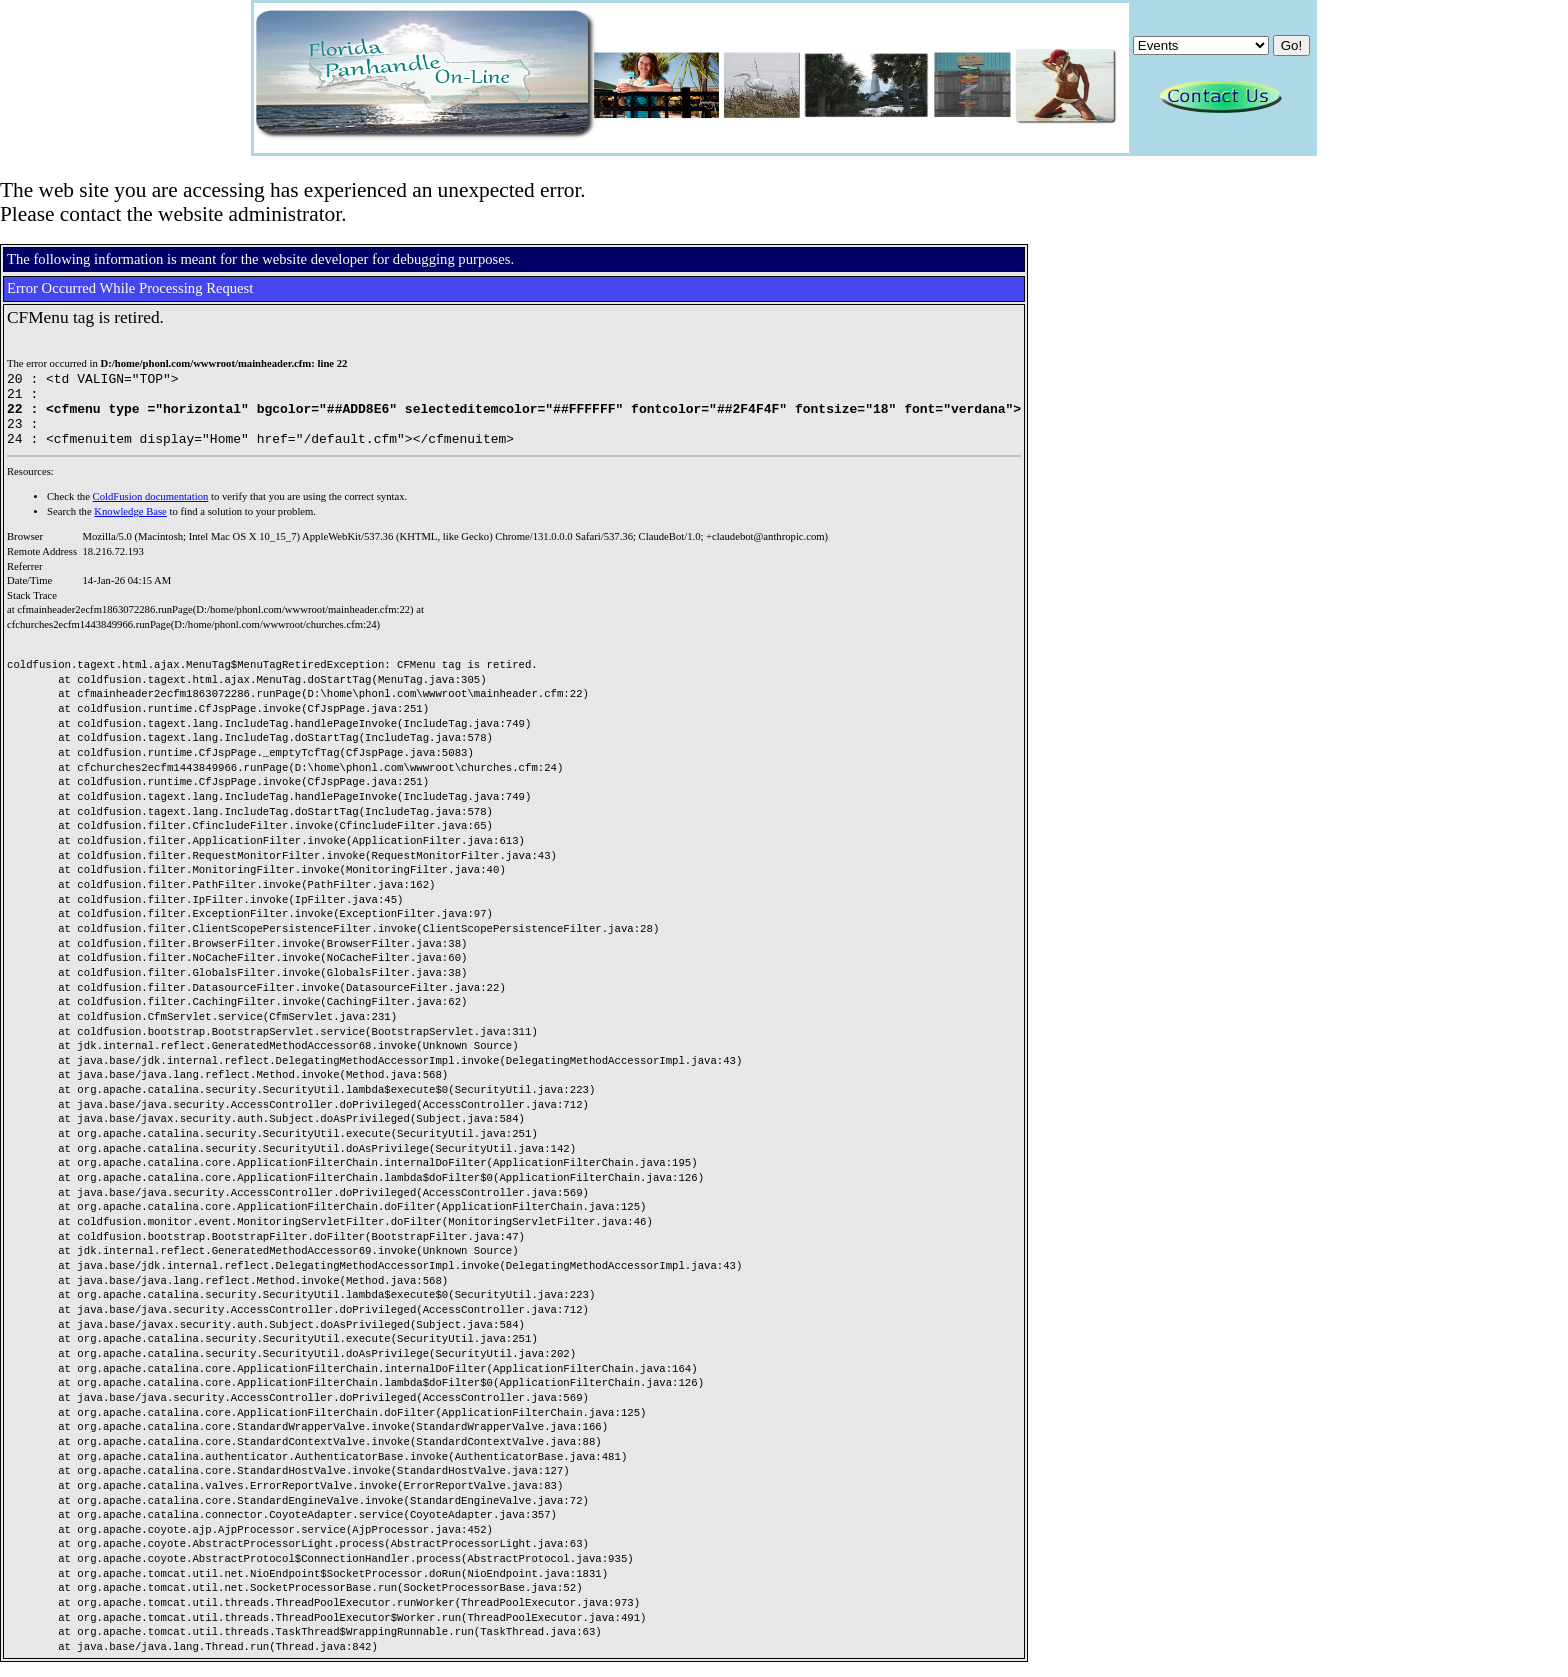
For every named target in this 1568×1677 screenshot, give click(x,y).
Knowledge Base (130, 526)
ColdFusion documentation (151, 511)
